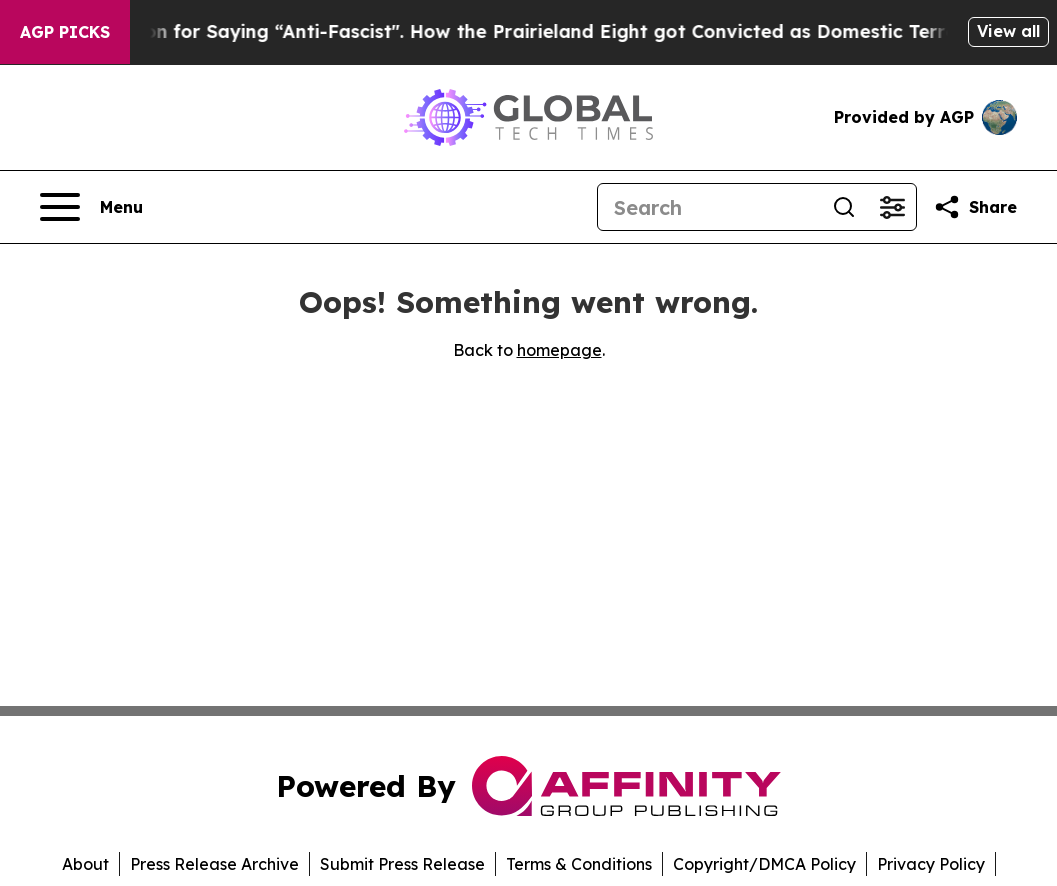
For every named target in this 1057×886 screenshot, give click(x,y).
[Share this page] (975, 207)
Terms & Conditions (579, 864)
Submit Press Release (402, 864)
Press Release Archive (214, 864)
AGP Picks (65, 32)
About (85, 864)
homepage (559, 350)
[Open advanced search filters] (892, 207)
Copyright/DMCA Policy (764, 864)
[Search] (709, 207)
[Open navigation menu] (91, 207)
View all (1008, 31)
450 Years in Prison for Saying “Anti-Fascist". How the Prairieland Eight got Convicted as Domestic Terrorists (509, 31)
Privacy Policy (931, 864)
